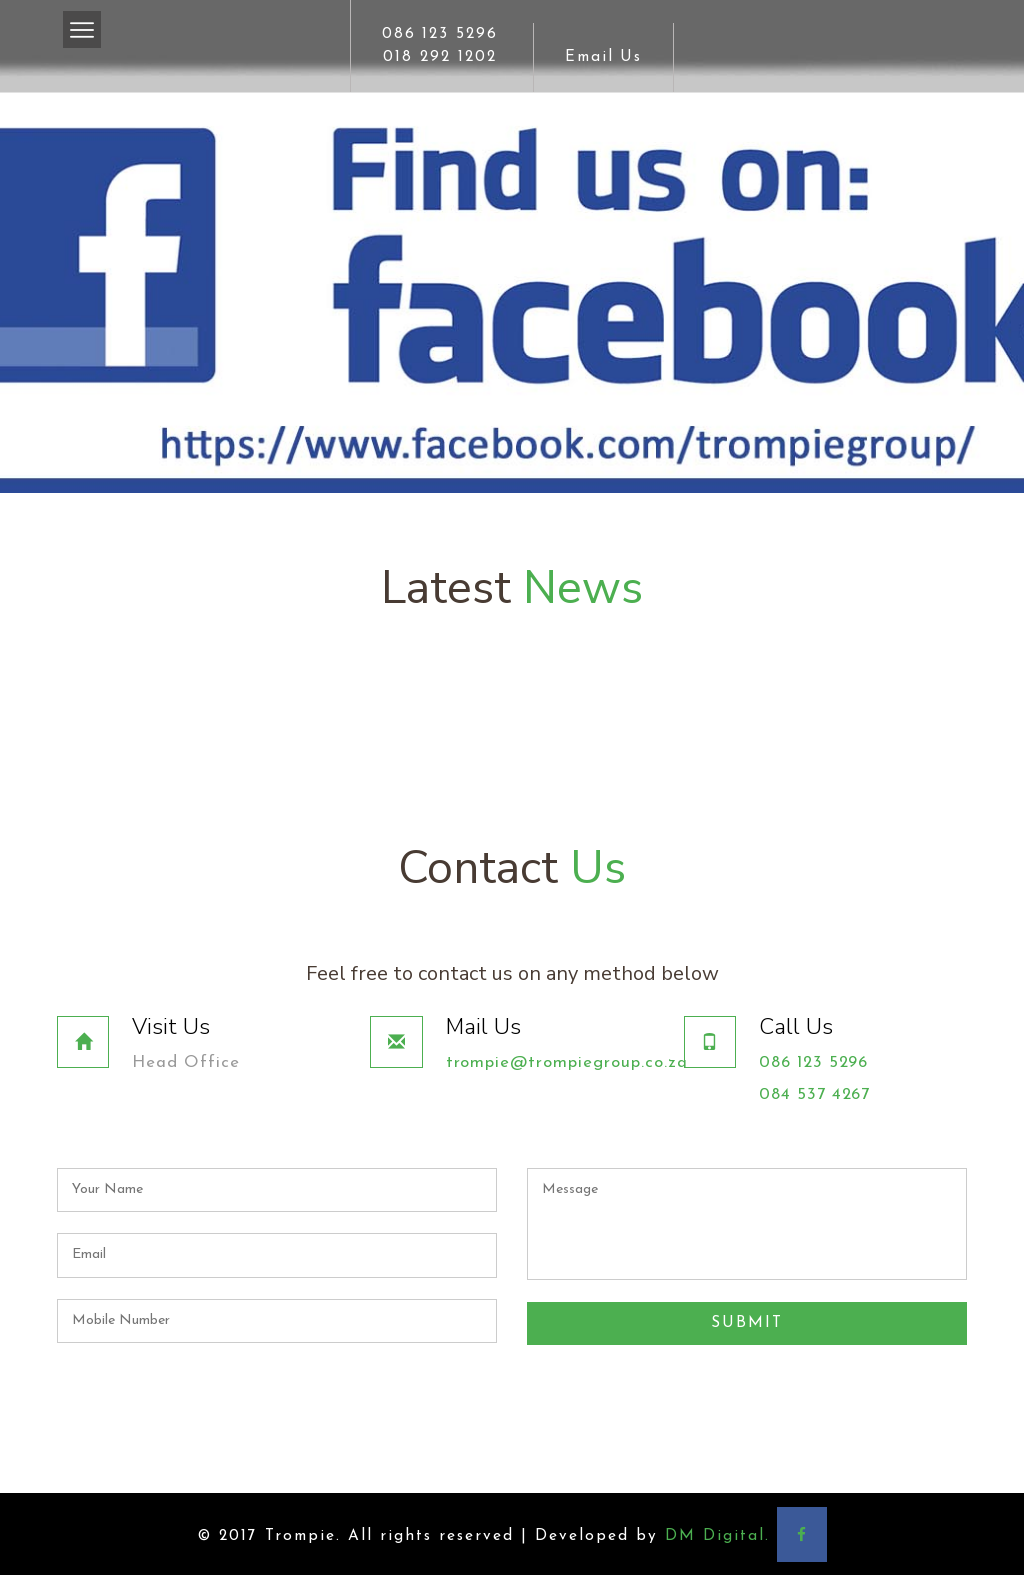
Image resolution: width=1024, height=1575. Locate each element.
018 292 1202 (440, 56)
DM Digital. (717, 1534)
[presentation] (679, 1382)
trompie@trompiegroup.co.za (569, 1062)
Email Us (604, 56)
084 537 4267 (815, 1093)
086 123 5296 (439, 34)
